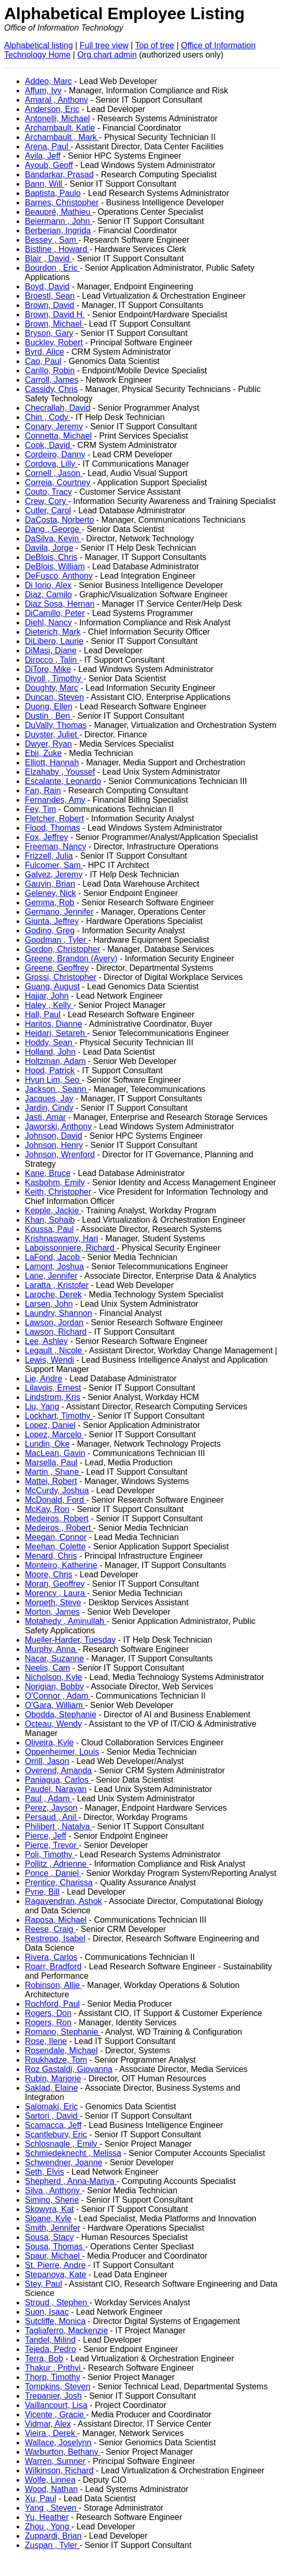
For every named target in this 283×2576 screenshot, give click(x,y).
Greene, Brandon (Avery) (71, 958)
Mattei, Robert (51, 1481)
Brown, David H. (55, 314)
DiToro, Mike (48, 669)
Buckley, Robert (54, 342)
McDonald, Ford (55, 1499)
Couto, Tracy (48, 491)
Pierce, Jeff (45, 1835)
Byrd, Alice (44, 351)
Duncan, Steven (54, 697)
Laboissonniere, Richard (71, 1247)
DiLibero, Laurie (54, 641)
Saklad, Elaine (51, 2087)
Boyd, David (47, 286)
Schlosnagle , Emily (62, 2143)
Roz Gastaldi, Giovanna (68, 2069)
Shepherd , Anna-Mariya (71, 2181)
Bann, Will (44, 183)
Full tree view (104, 45)
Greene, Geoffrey (57, 967)
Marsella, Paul (51, 1462)
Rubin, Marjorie (53, 2078)
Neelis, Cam (47, 1667)
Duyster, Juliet (52, 734)
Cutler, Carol (48, 510)
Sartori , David (52, 2115)
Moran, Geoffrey (54, 1583)
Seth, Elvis (44, 2171)
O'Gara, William (55, 1705)
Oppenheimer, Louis (62, 1751)
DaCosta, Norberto (59, 519)
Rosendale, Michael (61, 2050)
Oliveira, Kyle (49, 1742)
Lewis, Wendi (49, 1359)
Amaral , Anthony (56, 99)
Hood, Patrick (50, 1070)
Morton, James (52, 1611)
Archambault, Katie (60, 127)
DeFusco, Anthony (59, 575)
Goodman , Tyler (56, 939)
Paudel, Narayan (56, 1789)
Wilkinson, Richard (59, 2470)
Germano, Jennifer (59, 911)
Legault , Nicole (54, 1350)
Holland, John (50, 1051)
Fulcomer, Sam (54, 865)
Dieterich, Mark (53, 631)
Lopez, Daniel (50, 1425)
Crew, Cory (46, 501)
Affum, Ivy (43, 90)
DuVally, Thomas (56, 725)
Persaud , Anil (51, 1817)
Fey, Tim (40, 809)
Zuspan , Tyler (52, 2545)
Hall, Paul (42, 1014)
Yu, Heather (47, 2517)
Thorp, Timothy (52, 2377)
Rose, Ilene (46, 2041)
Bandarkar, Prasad (59, 174)
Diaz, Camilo (48, 594)
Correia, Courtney (57, 482)
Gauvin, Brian (50, 883)
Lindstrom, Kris (52, 1397)
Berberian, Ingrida (58, 230)
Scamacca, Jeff (53, 2125)
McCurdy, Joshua (57, 1490)
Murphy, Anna (51, 1649)
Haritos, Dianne (53, 1023)
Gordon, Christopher (62, 949)
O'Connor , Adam (58, 1695)
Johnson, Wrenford (60, 1154)
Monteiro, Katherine (61, 1565)
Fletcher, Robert (54, 818)
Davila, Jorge (49, 547)
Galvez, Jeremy (53, 874)
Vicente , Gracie (55, 2414)
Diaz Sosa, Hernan (59, 603)
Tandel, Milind (50, 2339)
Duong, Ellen (49, 706)
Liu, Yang (42, 1406)
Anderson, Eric (52, 109)
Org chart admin (107, 54)
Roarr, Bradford (53, 1966)
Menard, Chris (51, 1555)
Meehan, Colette (55, 1546)
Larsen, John (49, 1303)
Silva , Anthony (53, 2190)
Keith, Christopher (58, 1191)
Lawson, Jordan (54, 1322)
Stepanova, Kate (55, 2274)
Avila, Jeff (43, 155)
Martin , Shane (53, 1471)
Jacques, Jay (49, 1098)
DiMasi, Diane (51, 650)
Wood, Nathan (51, 2489)
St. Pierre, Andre (55, 2265)
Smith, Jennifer (52, 2227)
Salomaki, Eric (51, 2106)
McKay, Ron (47, 1509)
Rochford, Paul (52, 2003)
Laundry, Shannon (58, 1313)
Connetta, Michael (58, 435)
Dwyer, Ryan (48, 743)
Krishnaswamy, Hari (61, 1238)
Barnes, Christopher (61, 202)
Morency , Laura (56, 1593)
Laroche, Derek (53, 1294)
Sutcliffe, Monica (55, 2321)
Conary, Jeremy (54, 426)
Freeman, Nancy (55, 846)
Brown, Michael (54, 323)
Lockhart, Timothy (59, 1415)
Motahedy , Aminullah (65, 1621)
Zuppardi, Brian (53, 2535)
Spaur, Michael (53, 2255)
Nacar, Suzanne (54, 1658)
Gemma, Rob (49, 902)
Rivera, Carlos (51, 1957)
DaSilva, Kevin (53, 538)
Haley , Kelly (49, 1005)
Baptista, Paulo (53, 193)
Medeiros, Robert (57, 1518)
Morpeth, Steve (53, 1602)
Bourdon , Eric (52, 267)
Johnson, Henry (54, 1145)
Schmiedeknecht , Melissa (73, 2153)
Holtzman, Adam (55, 1061)
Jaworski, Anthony (58, 1126)
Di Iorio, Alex (48, 585)
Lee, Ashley (46, 1341)
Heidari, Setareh (56, 1033)
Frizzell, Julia (49, 855)
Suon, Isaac (47, 2311)
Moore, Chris (49, 1574)
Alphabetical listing (38, 45)
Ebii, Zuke (43, 753)
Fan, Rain (43, 790)
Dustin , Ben (49, 715)
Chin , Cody (47, 417)
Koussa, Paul (49, 1229)
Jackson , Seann (57, 1089)
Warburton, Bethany (63, 2451)
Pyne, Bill (42, 1891)
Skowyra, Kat (49, 2209)
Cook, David (49, 445)
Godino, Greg (50, 930)
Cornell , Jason (53, 473)
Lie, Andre (43, 1378)
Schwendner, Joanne (63, 2162)
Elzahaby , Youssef (60, 771)
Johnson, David (53, 1135)
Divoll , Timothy (54, 678)
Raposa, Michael (56, 1919)
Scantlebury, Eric (56, 2134)
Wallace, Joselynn (58, 2442)
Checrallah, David (57, 407)
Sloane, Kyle (48, 2218)
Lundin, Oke (47, 1443)
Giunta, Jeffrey (52, 921)
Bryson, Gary (49, 333)
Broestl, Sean (50, 295)
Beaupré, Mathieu (59, 211)
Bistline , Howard (57, 249)
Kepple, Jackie (53, 1210)
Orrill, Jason (47, 1761)
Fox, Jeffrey (46, 837)
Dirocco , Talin (52, 659)
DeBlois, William (55, 566)
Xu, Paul (40, 2498)
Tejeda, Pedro (50, 2349)
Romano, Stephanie (63, 2031)
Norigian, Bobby (54, 1686)
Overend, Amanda (58, 1770)
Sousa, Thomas (55, 2246)
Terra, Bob (44, 2358)
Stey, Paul (43, 2283)
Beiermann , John (58, 221)
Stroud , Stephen (57, 2302)
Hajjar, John (47, 995)
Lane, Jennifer (51, 1275)
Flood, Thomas (52, 827)
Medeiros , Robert (59, 1527)
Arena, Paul (47, 146)
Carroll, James (51, 379)
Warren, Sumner (55, 2461)
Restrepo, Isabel (55, 1938)
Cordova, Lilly (51, 463)
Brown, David (49, 305)
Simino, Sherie (52, 2199)
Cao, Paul (43, 361)
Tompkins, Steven (57, 2386)
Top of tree (155, 45)
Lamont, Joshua (54, 1266)
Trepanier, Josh (53, 2395)
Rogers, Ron (48, 2022)
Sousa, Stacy (49, 2237)
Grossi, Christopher (60, 977)
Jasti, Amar (45, 1117)
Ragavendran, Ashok (63, 1901)
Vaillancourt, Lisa (56, 2405)
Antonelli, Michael (57, 118)
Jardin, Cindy (49, 1107)
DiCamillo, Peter (55, 613)
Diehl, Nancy (48, 622)
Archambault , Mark (62, 137)
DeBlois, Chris (51, 557)
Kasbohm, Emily (55, 1182)
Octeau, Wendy (53, 1723)
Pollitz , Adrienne (57, 1863)
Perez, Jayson (51, 1807)
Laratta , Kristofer (57, 1285)
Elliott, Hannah (52, 762)
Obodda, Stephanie (60, 1714)
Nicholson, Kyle (53, 1677)
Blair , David (48, 258)
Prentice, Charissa (59, 1882)
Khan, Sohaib (50, 1219)
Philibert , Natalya (58, 1826)
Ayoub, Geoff (49, 165)
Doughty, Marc (51, 687)
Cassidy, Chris (51, 389)
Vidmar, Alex (48, 2423)
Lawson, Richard (56, 1331)
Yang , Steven (52, 2507)
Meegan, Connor (56, 1537)
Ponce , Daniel (53, 1873)
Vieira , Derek (51, 2433)
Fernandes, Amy (55, 799)
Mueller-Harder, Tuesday (70, 1639)
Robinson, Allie (53, 1985)
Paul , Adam (48, 1798)
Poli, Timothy (50, 1854)
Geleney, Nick (50, 893)
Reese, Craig (50, 1929)
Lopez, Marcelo (54, 1434)
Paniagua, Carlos (58, 1779)
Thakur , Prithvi (54, 2367)
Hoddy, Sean (50, 1042)
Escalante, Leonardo (63, 781)
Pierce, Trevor (52, 1845)
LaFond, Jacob (53, 1257)
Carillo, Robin (50, 370)
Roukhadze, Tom (56, 2059)
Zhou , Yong (48, 2526)
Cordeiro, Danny (55, 454)
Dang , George (53, 529)
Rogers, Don (48, 2013)
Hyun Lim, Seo (53, 1079)
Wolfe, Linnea (50, 2479)
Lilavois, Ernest (53, 1387)
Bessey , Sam (51, 239)
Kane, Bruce (47, 1173)
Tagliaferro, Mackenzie (66, 2330)
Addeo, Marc (48, 81)
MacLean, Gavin (55, 1453)
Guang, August (52, 986)
